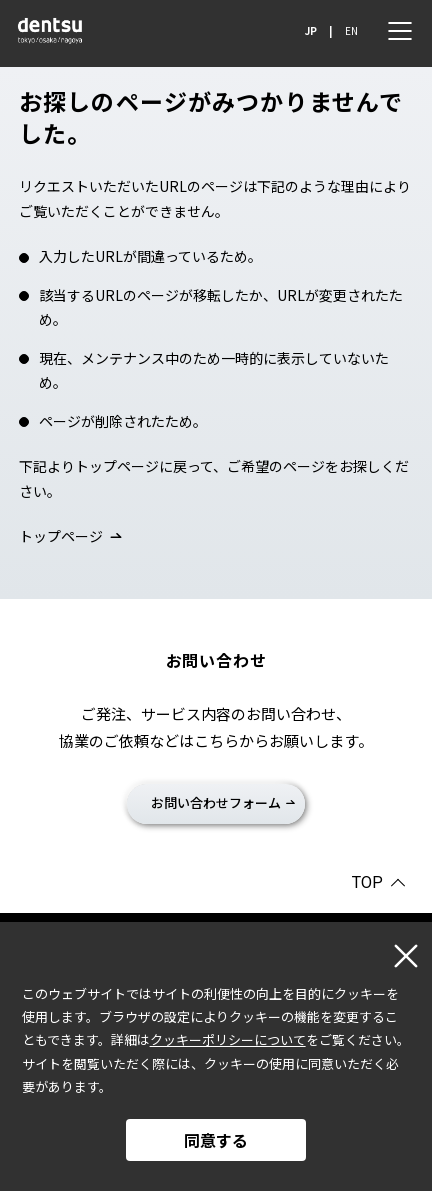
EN (351, 30)
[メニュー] (400, 31)
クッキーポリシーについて (228, 1039)
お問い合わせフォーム (216, 802)
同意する (216, 1140)
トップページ (61, 536)
